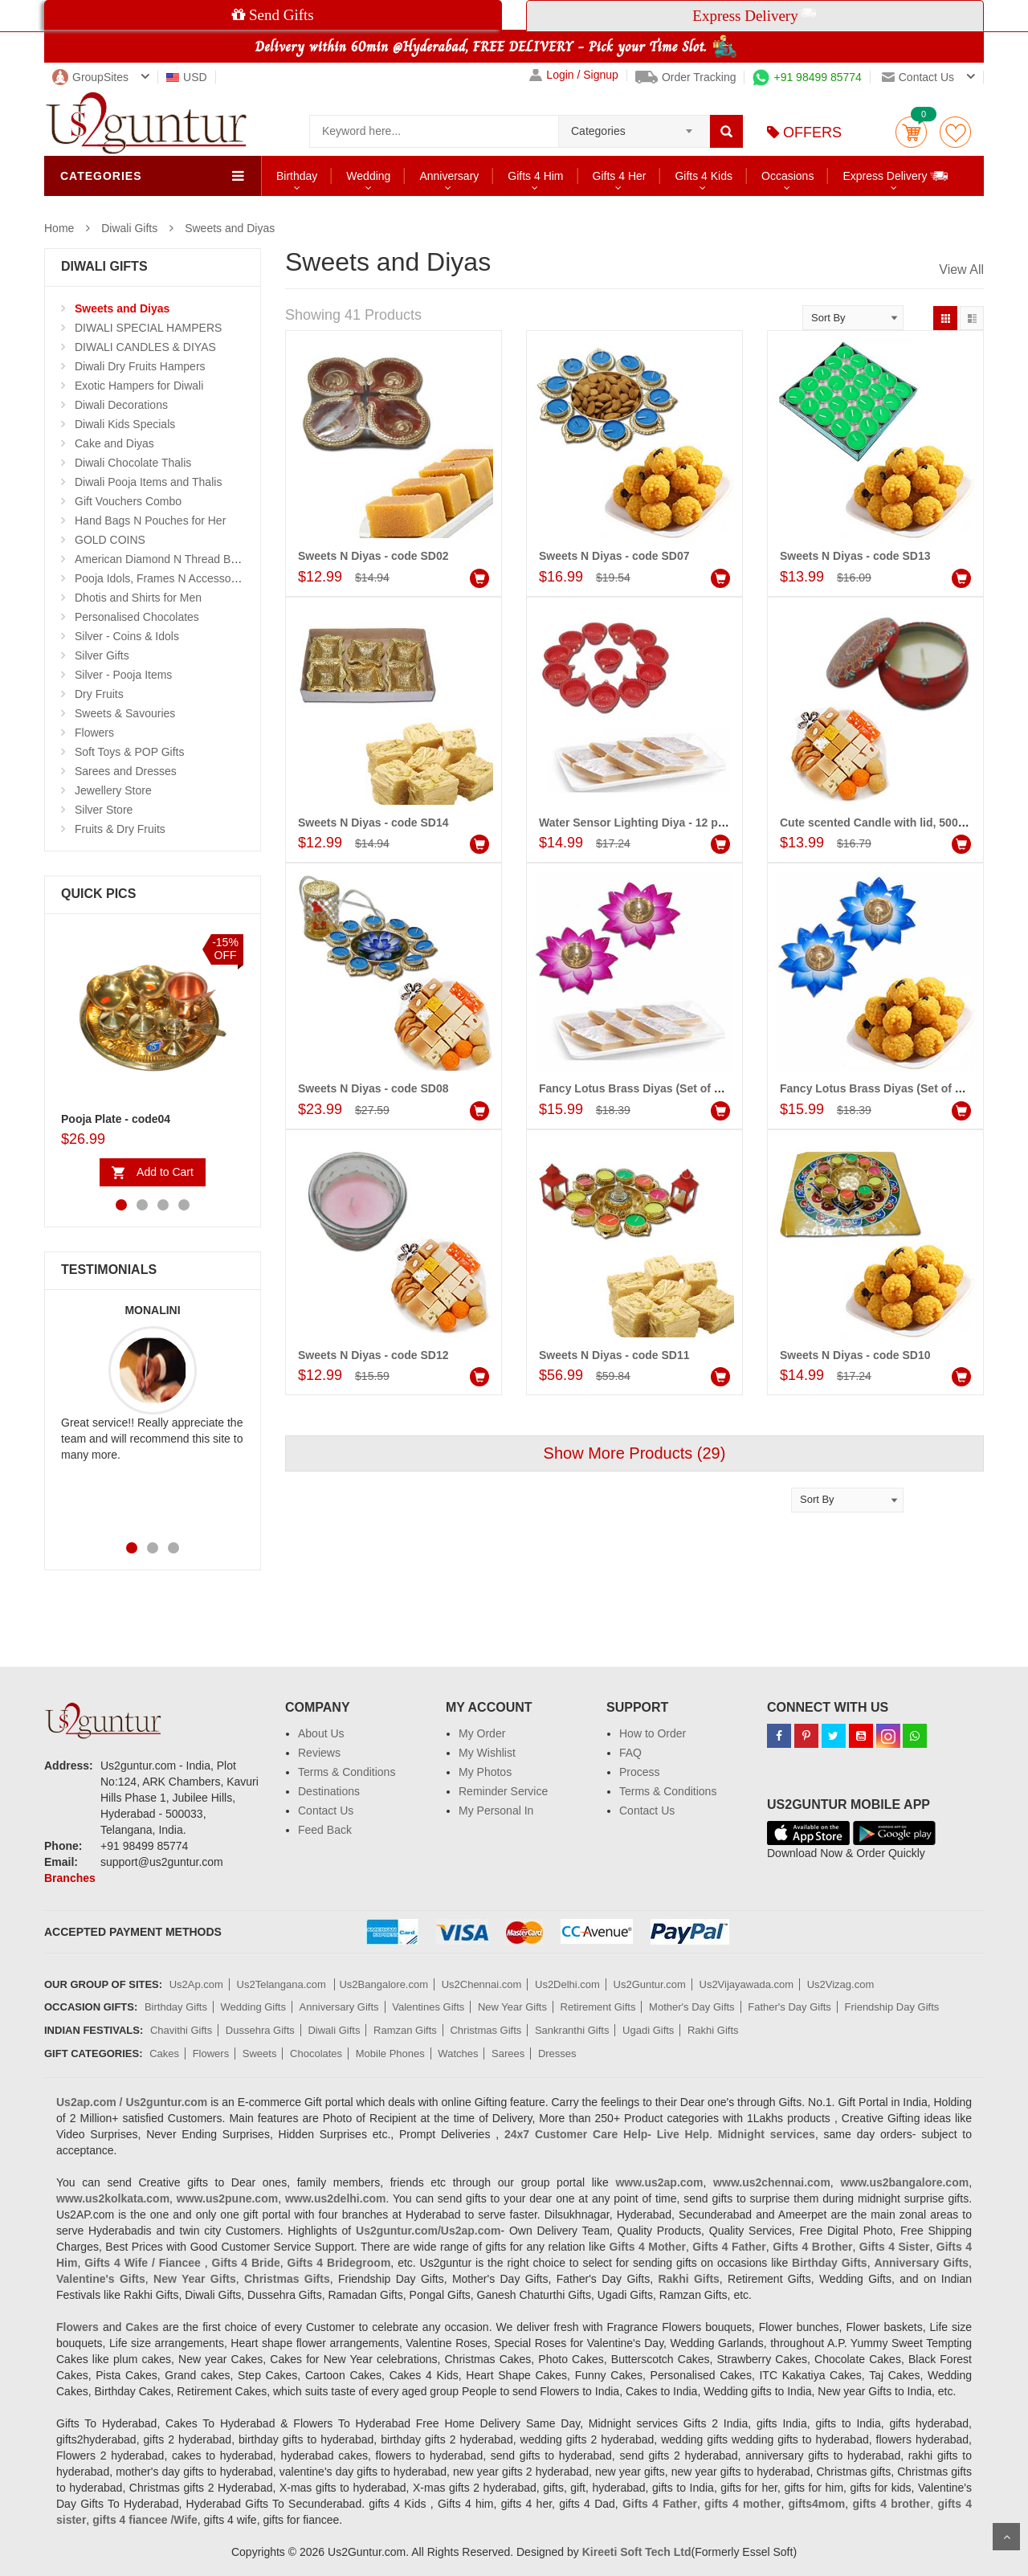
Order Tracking (685, 77)
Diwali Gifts (129, 228)
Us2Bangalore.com (383, 1984)
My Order (482, 1733)
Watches (458, 2053)
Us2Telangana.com (283, 1984)
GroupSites (90, 77)
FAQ (630, 1752)
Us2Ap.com (196, 1984)
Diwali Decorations (121, 404)
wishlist (955, 132)
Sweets (260, 2053)
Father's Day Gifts (789, 2007)
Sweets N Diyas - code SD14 (373, 822)
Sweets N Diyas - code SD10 (855, 1355)
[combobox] (634, 126)
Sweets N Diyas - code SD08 (373, 1088)
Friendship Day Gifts (892, 2007)
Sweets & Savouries (125, 713)
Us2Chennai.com (482, 1984)
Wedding (368, 175)
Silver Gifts (102, 655)
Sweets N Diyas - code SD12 (373, 1355)
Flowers (94, 732)
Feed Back (325, 1829)
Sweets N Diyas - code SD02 (373, 555)
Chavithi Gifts (181, 2030)
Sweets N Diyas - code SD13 (855, 555)
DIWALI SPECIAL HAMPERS (148, 327)
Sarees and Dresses (126, 771)
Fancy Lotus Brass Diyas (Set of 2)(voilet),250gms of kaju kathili (710, 1088)
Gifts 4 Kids (703, 175)
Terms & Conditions (346, 1772)
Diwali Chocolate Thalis (133, 462)
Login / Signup (573, 75)
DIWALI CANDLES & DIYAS (145, 347)
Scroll (1006, 2536)
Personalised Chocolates (137, 616)
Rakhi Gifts (713, 2030)
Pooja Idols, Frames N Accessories (162, 578)
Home (59, 228)
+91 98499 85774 (807, 77)
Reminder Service (503, 1791)
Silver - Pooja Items (123, 674)
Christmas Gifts (485, 2030)
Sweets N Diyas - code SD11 (614, 1355)
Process (639, 1772)
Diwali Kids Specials (125, 424)
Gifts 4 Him (535, 175)
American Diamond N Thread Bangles (169, 559)
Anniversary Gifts (339, 2007)
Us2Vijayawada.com (747, 1984)
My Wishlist (487, 1752)
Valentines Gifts (428, 2007)
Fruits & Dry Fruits (120, 829)
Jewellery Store (113, 790)
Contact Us (325, 1810)
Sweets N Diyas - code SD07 (614, 555)
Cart (911, 132)
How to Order (652, 1733)
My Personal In (496, 1810)
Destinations (329, 1791)
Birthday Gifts (176, 2007)
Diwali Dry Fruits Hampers (140, 366)
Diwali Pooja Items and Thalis (148, 482)
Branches (70, 1878)
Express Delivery (895, 175)
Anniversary (449, 175)
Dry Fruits (99, 694)
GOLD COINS (110, 539)
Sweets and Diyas (230, 228)
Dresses (557, 2053)
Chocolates (316, 2053)
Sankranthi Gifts (572, 2030)
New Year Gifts (512, 2007)
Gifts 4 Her (620, 175)
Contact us (918, 77)
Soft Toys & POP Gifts (129, 751)
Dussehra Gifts (260, 2030)
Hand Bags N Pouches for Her (150, 520)
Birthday (296, 175)
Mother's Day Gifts (692, 2007)
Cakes (164, 2053)
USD (186, 77)
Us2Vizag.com (841, 1984)
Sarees (508, 2053)
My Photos (485, 1772)
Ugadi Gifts (648, 2030)
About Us (321, 1733)
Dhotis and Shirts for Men (138, 597)
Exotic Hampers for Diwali (139, 385)
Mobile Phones (390, 2053)
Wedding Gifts (253, 2007)
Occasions (787, 175)
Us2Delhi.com (567, 1984)
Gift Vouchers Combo (128, 501)
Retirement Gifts (598, 2007)
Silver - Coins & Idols (127, 636)
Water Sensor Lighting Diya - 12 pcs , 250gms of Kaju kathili (699, 822)
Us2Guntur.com (650, 1984)
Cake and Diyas (114, 443)
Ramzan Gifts (405, 2030)
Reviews (319, 1752)
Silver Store (104, 809)
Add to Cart (165, 1172)
